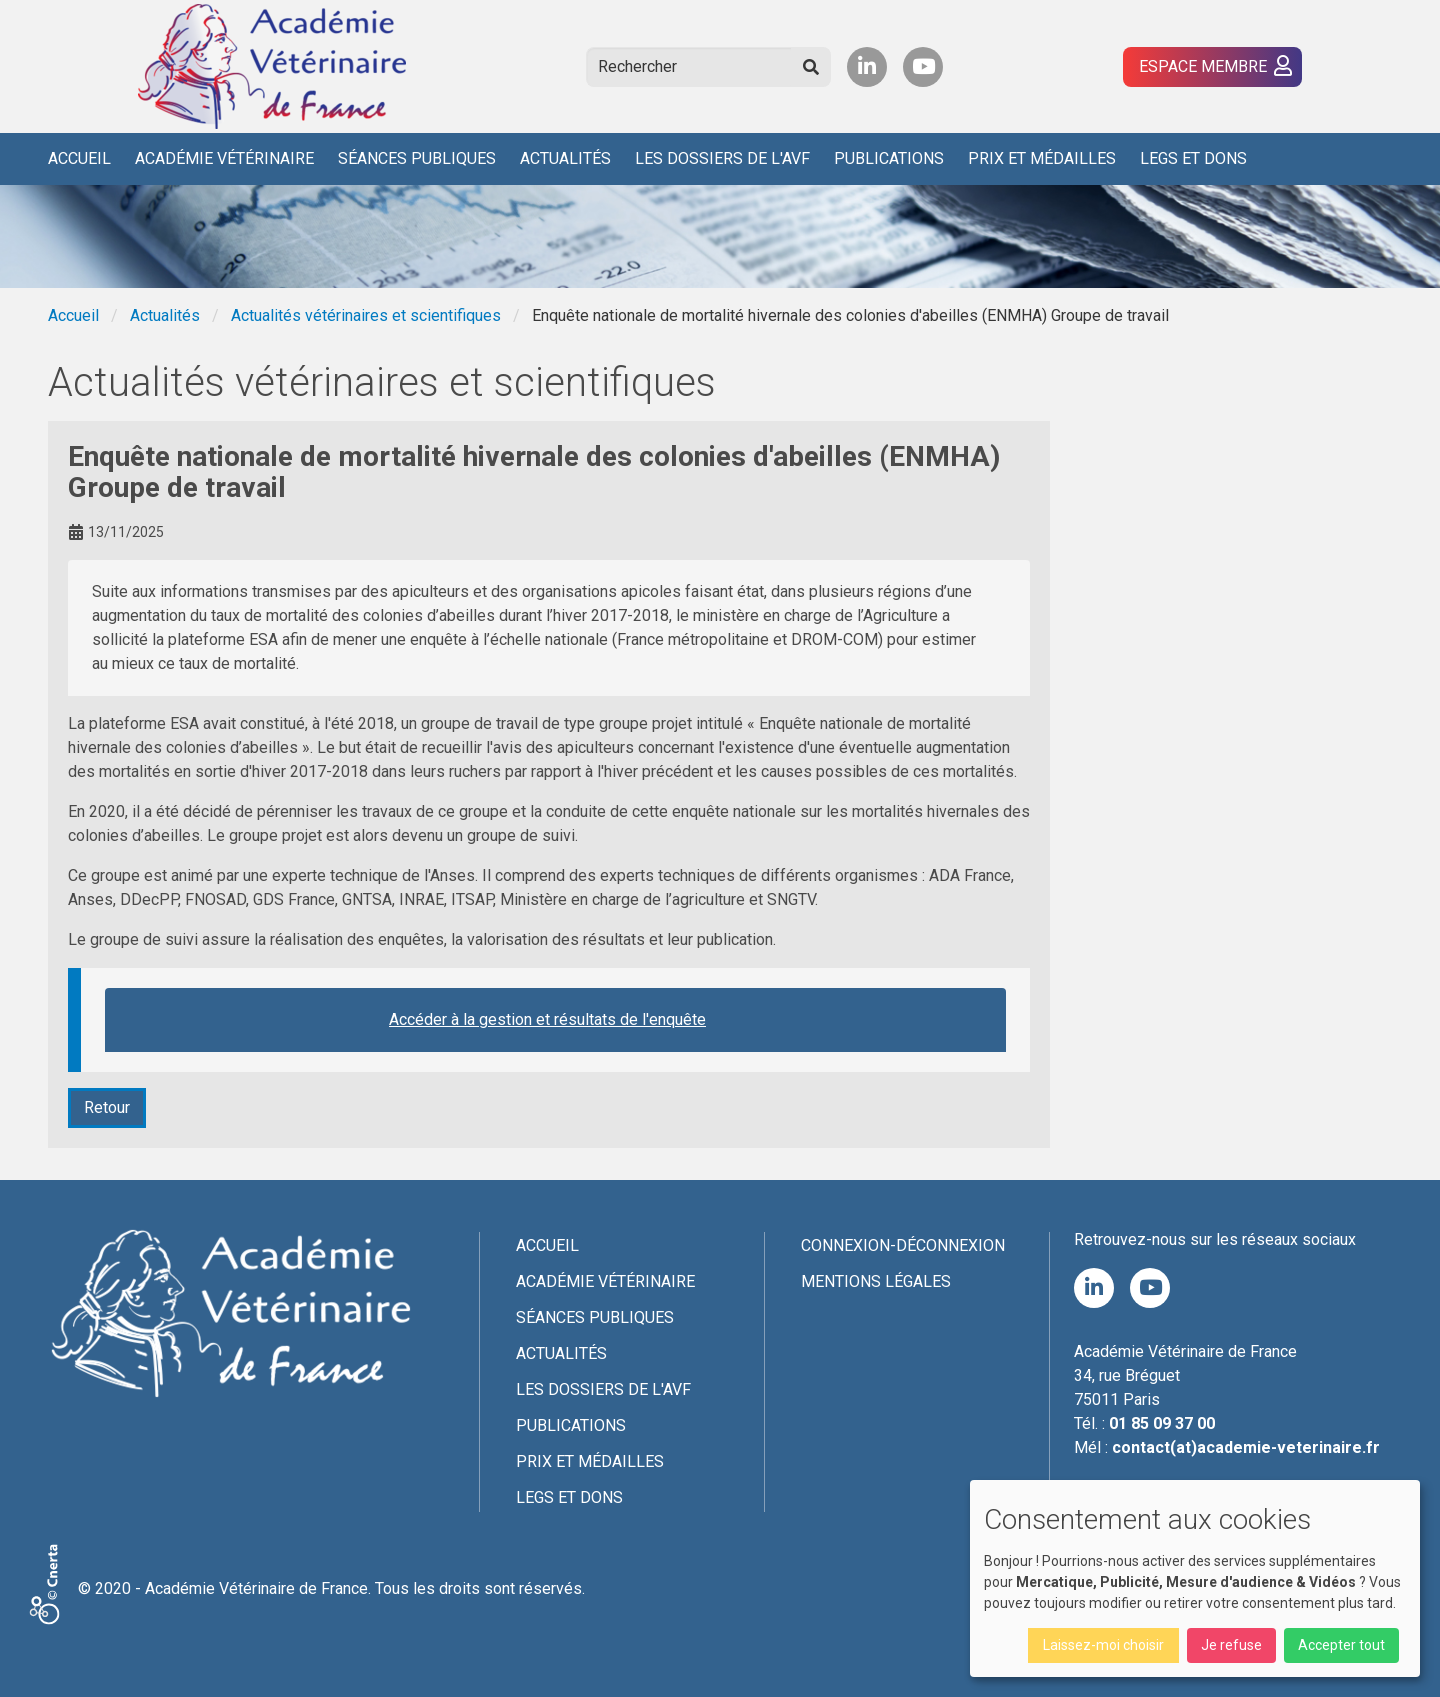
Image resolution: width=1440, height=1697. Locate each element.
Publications (889, 158)
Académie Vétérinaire (224, 158)
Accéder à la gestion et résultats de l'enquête (547, 1019)
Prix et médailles (1042, 158)
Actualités (565, 158)
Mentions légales (876, 1281)
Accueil (79, 158)
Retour (107, 1107)
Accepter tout (1341, 1645)
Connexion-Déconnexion (903, 1245)
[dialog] (1195, 1578)
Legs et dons (1193, 158)
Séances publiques (417, 158)
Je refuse (1231, 1645)
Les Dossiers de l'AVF (722, 158)
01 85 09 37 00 (1162, 1423)
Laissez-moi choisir (1103, 1645)
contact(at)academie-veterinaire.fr (1246, 1447)
